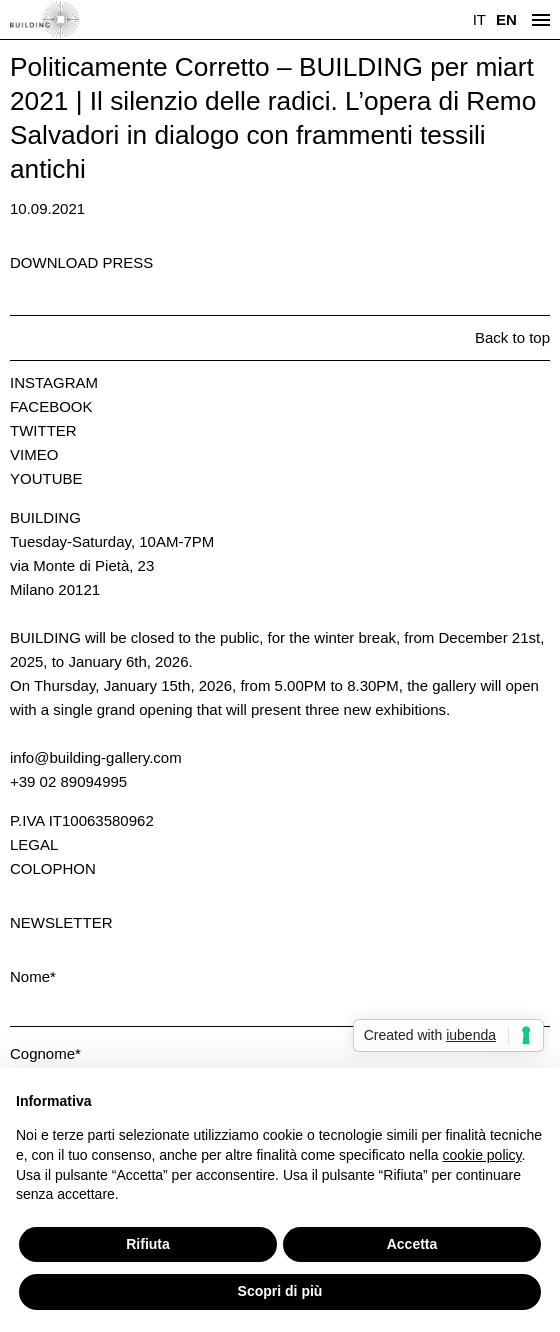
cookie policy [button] (481, 1155)
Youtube (46, 478)
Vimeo (34, 454)
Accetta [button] (412, 1244)
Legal (34, 844)
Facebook (51, 406)
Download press (81, 262)
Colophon (53, 868)
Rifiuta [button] (148, 1244)
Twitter (43, 430)
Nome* (33, 976)
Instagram (54, 382)
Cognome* (45, 1053)
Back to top (512, 337)
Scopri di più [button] (280, 1291)
